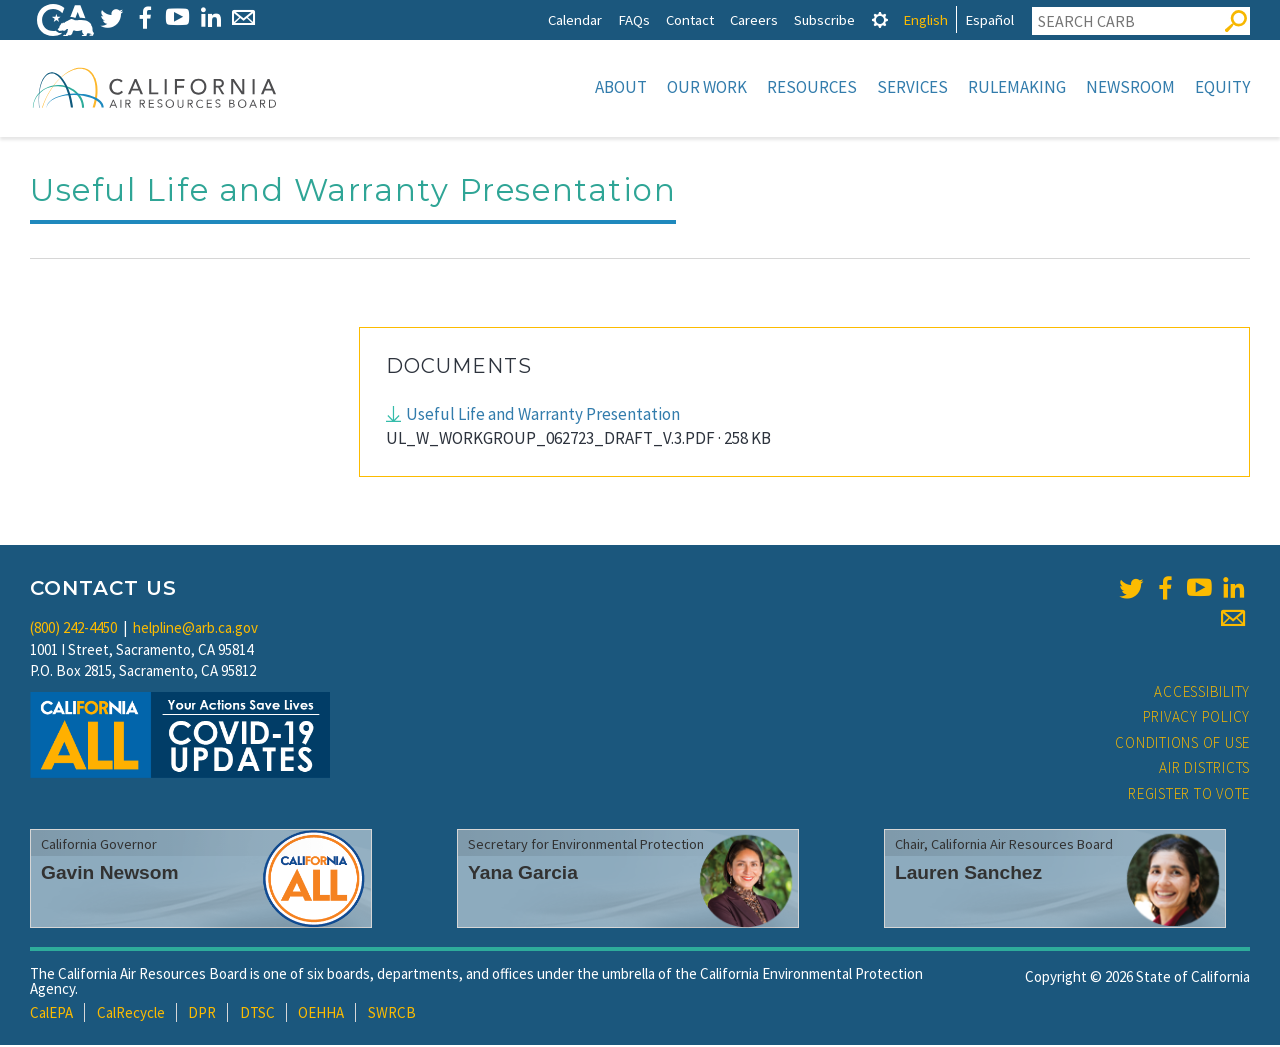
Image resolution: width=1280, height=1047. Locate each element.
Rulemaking (1017, 87)
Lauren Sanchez (968, 874)
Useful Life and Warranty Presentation (543, 416)
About (621, 87)
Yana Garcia (523, 874)
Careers (754, 19)
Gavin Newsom (110, 874)
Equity (1222, 87)
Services (912, 87)
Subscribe (824, 19)
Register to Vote (1189, 795)
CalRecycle (131, 1014)
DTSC (257, 1014)
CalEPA (51, 1014)
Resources (812, 87)
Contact (690, 19)
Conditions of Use (1182, 744)
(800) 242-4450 (73, 629)
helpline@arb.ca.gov (195, 629)
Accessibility (1202, 693)
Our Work (707, 87)
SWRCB (392, 1014)
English (925, 19)
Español (989, 19)
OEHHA (321, 1014)
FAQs (634, 19)
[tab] (880, 19)
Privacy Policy (1197, 718)
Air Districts (1204, 769)
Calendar (575, 19)
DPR (202, 1014)
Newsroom (1130, 87)
